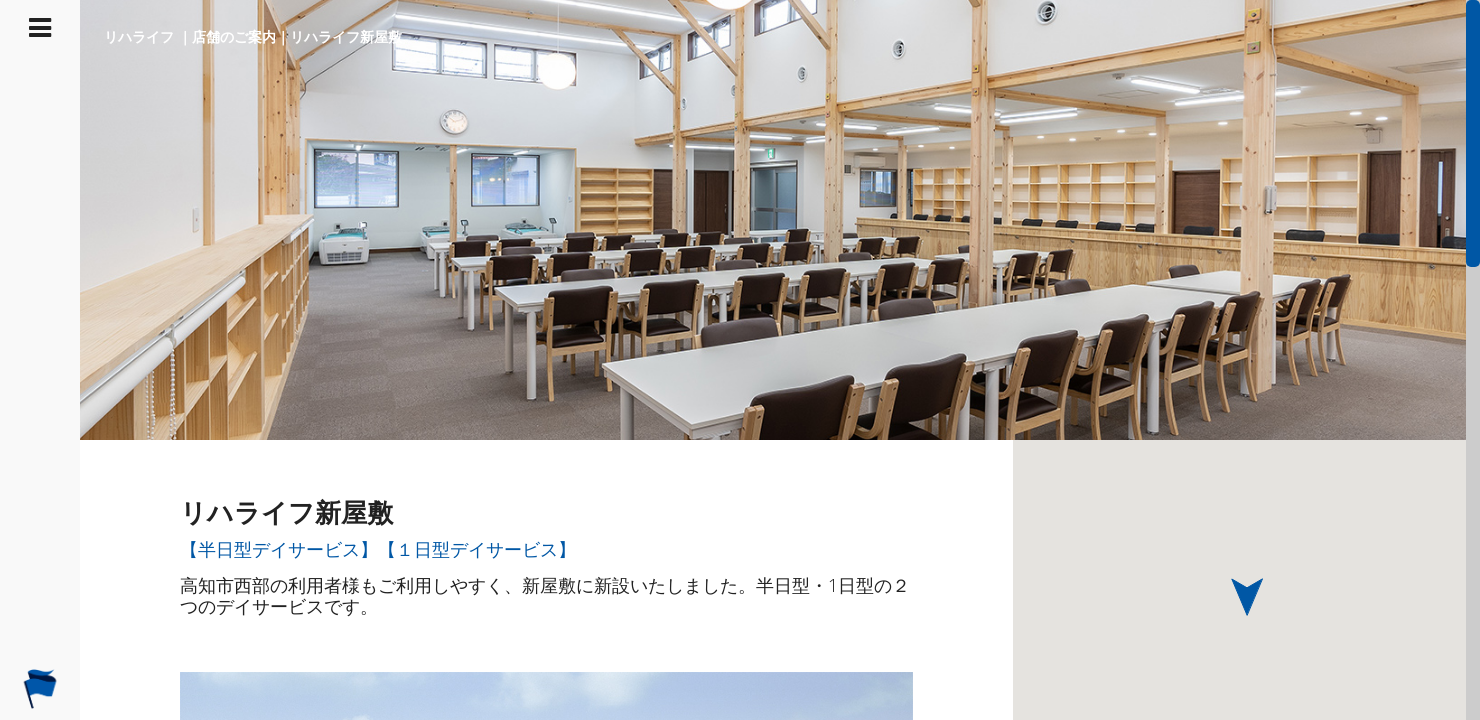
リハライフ (139, 36)
